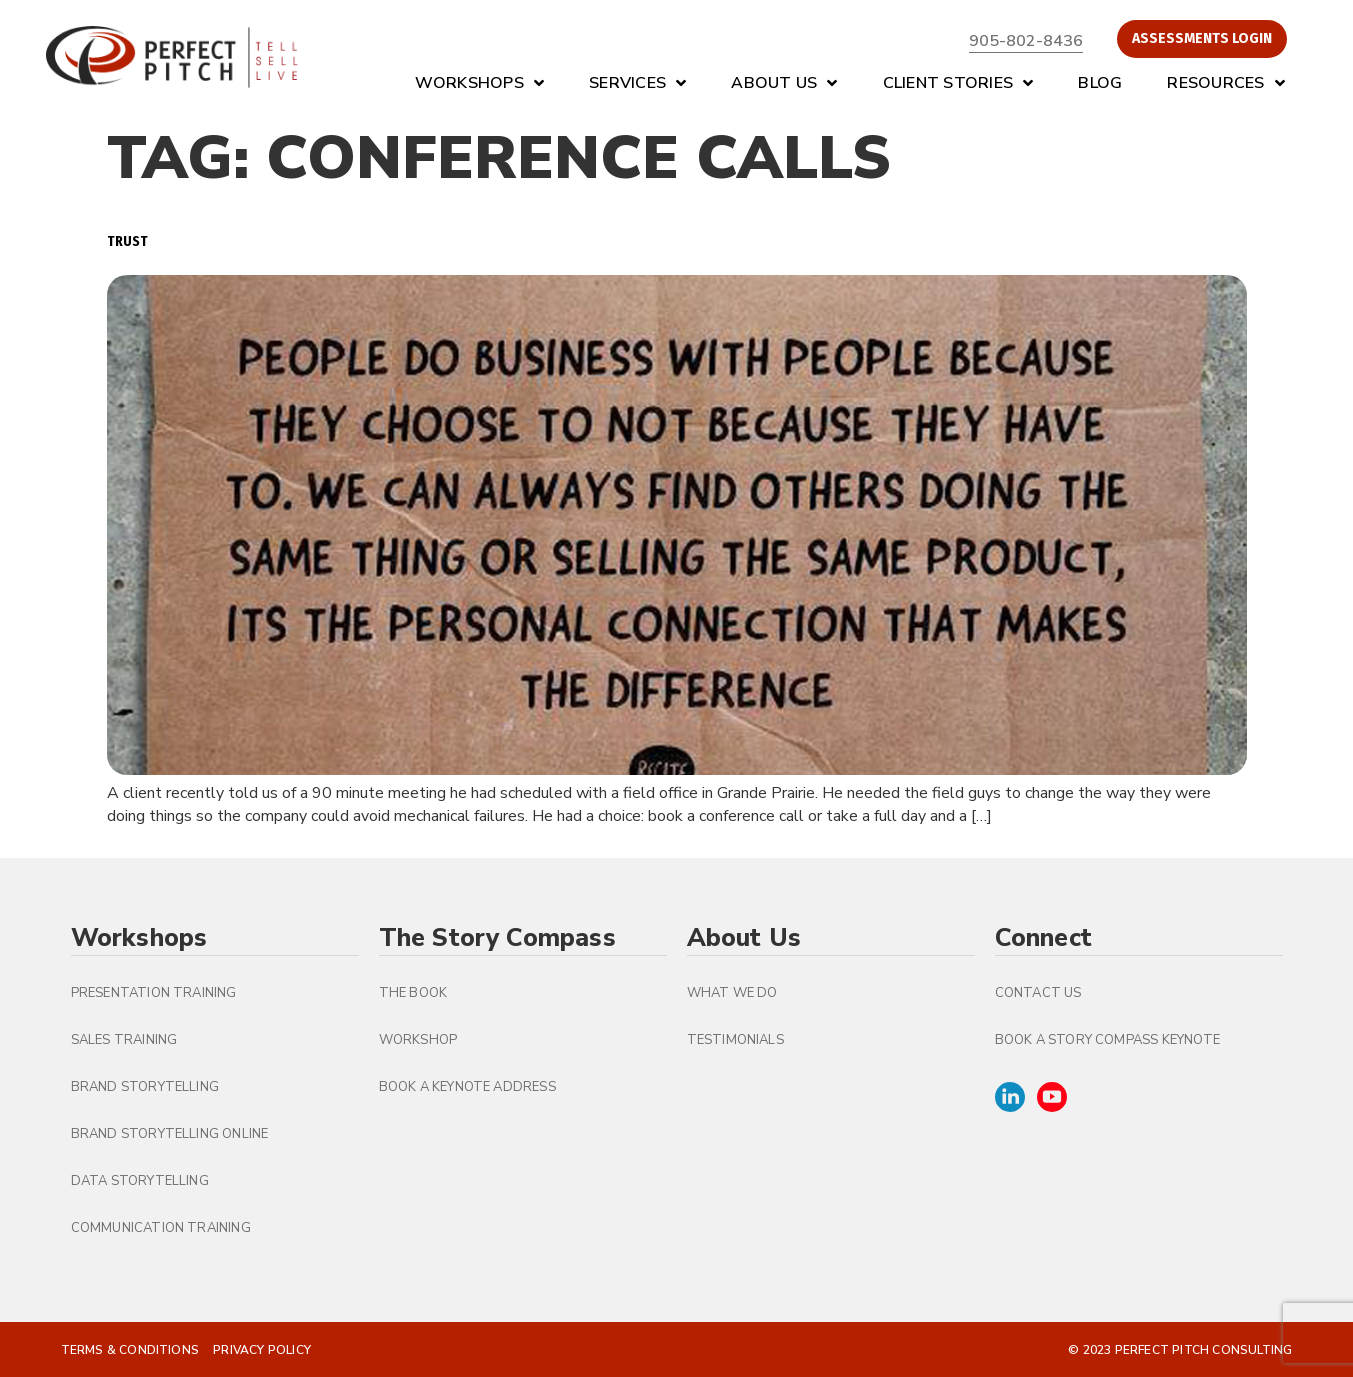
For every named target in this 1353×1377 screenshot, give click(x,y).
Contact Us (1038, 993)
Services (637, 83)
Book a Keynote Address (467, 1087)
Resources (1226, 83)
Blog (1100, 83)
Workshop (418, 1040)
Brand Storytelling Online (170, 1134)
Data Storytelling (140, 1181)
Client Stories (958, 83)
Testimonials (735, 1040)
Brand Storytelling (145, 1087)
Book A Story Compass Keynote (1108, 1040)
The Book (413, 993)
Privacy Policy (262, 1350)
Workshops (480, 83)
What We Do (732, 993)
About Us (784, 83)
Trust (127, 241)
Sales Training (124, 1040)
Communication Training (161, 1228)
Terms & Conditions (130, 1350)
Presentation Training (154, 993)
